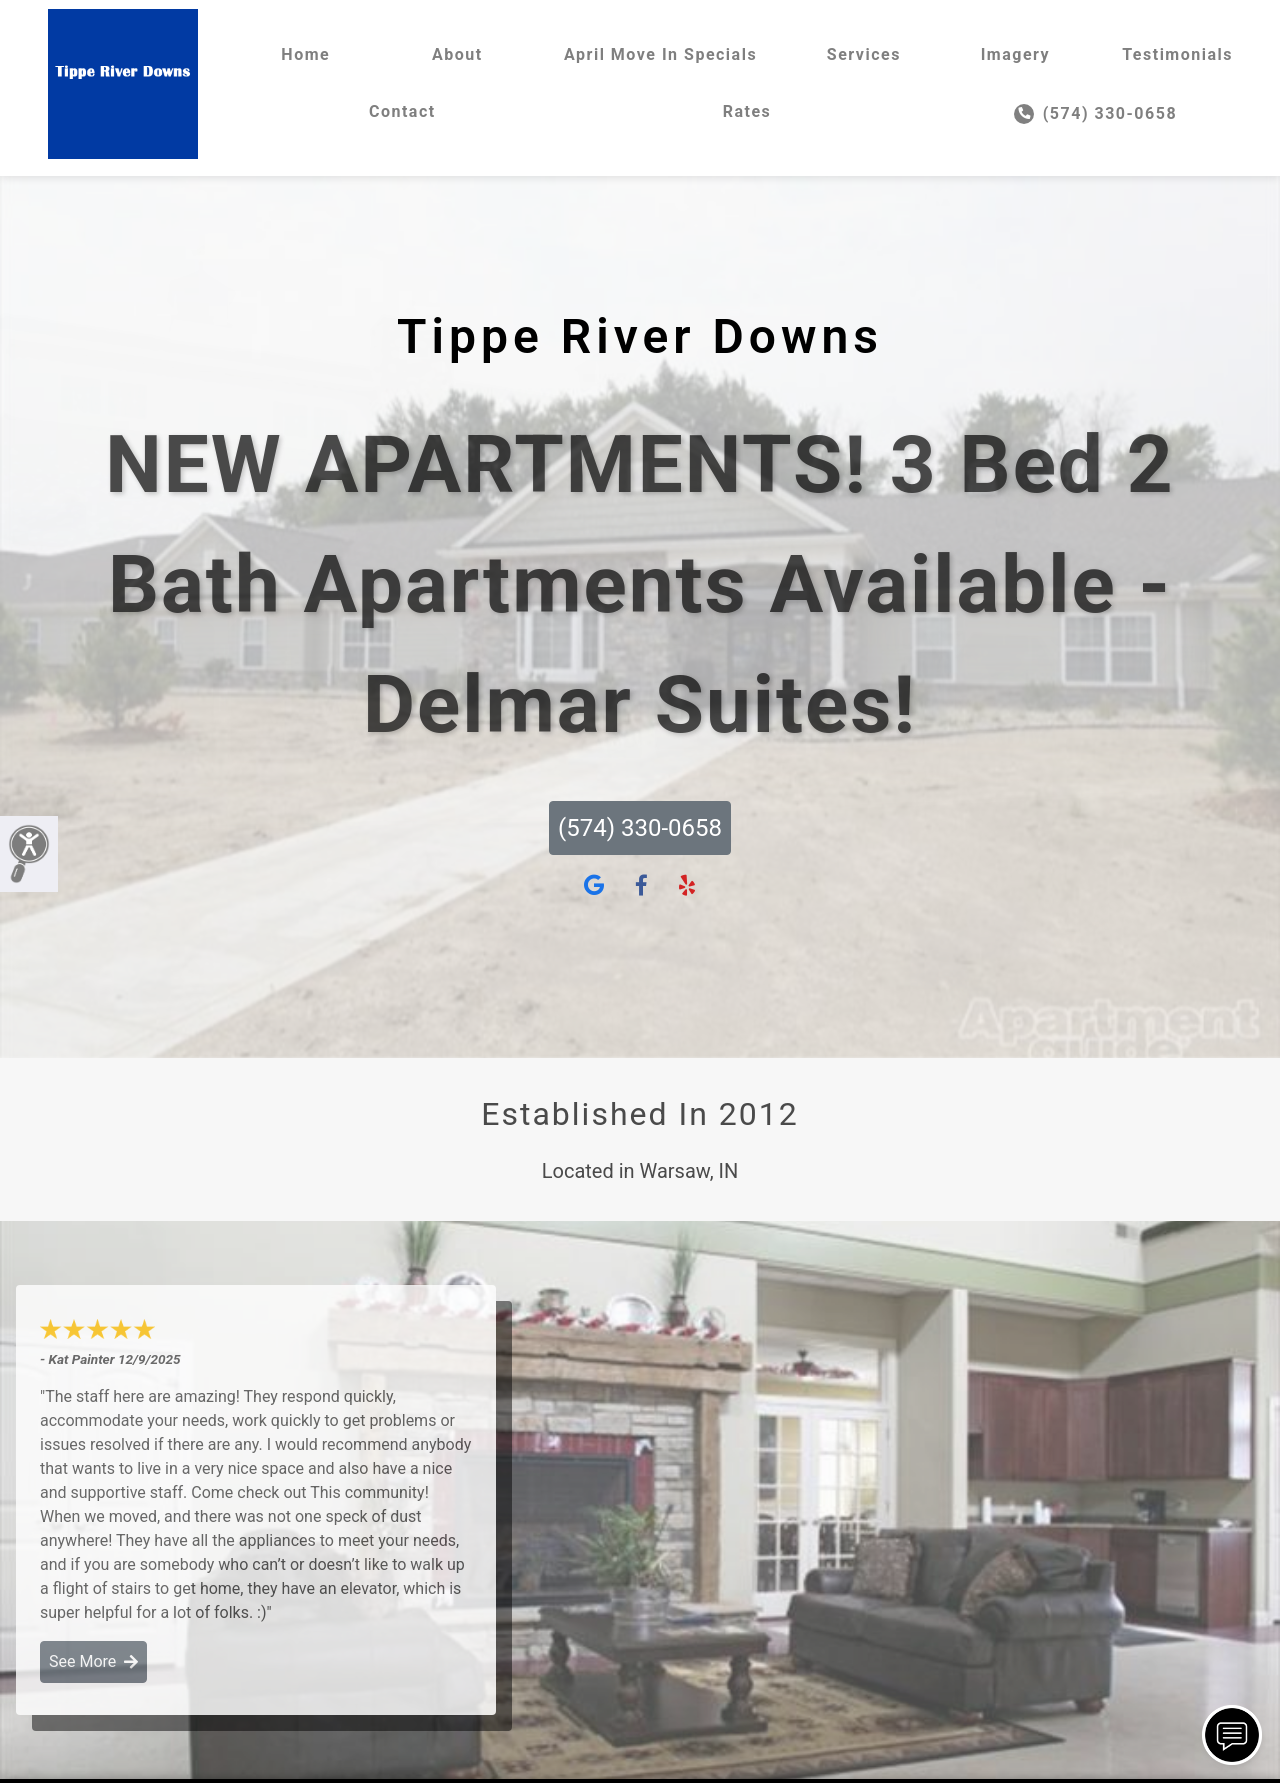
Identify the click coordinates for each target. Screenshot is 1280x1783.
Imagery (1015, 54)
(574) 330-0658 (1095, 114)
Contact (402, 111)
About (457, 54)
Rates (747, 111)
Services (864, 54)
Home (305, 54)
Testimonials (1177, 54)
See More (93, 1661)
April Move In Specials (660, 54)
